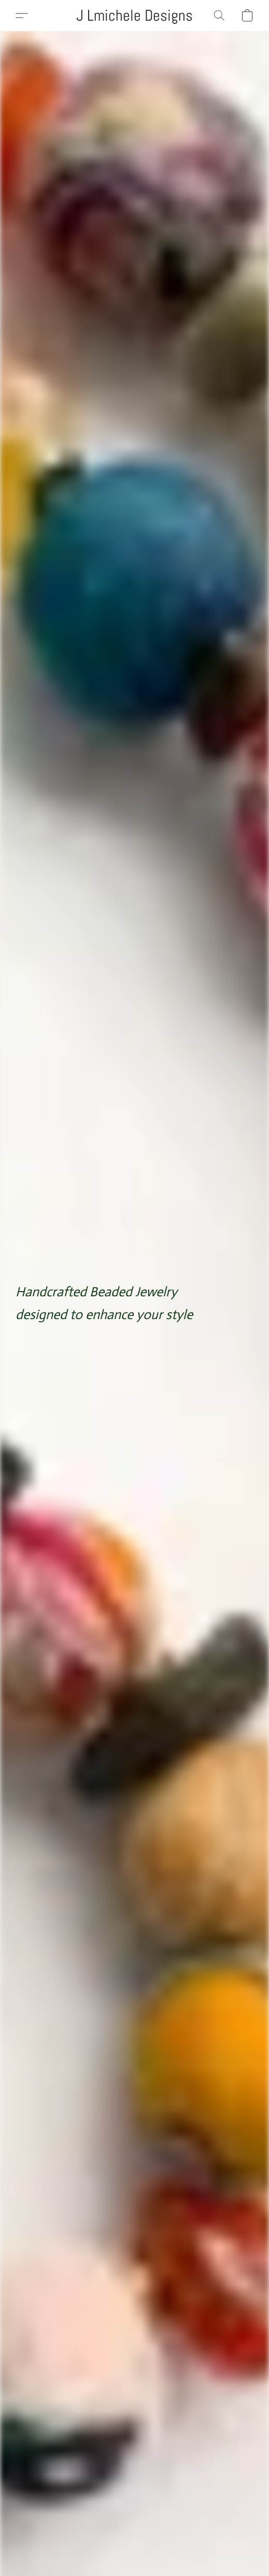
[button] (134, 15)
